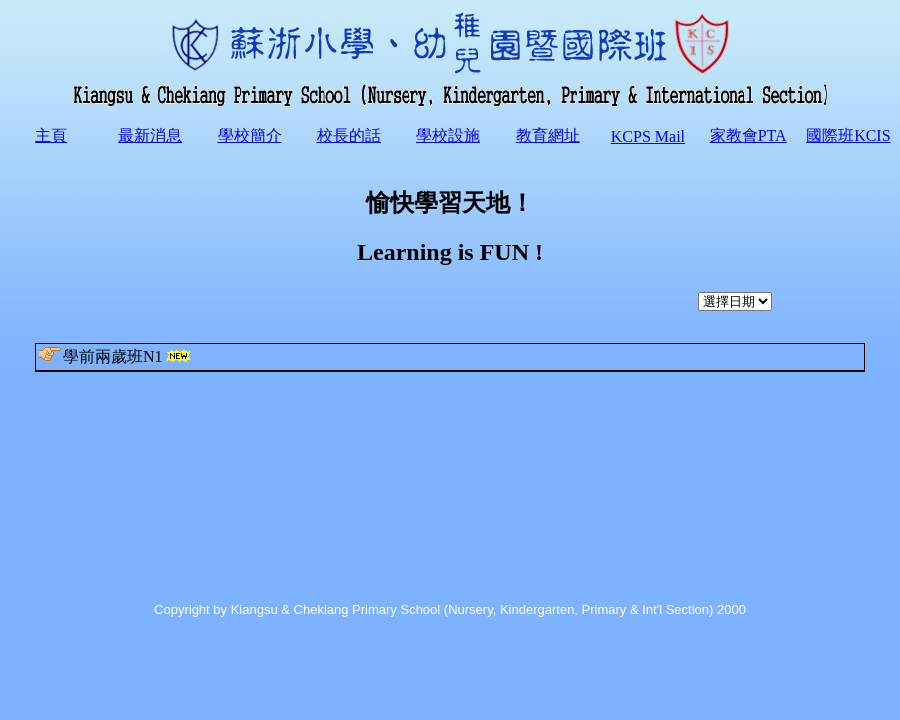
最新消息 (150, 135)
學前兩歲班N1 (116, 355)
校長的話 (349, 135)
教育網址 (548, 135)
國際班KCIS (848, 135)
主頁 (51, 135)
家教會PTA (748, 135)
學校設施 (448, 135)
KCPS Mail (648, 136)
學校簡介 (250, 135)
